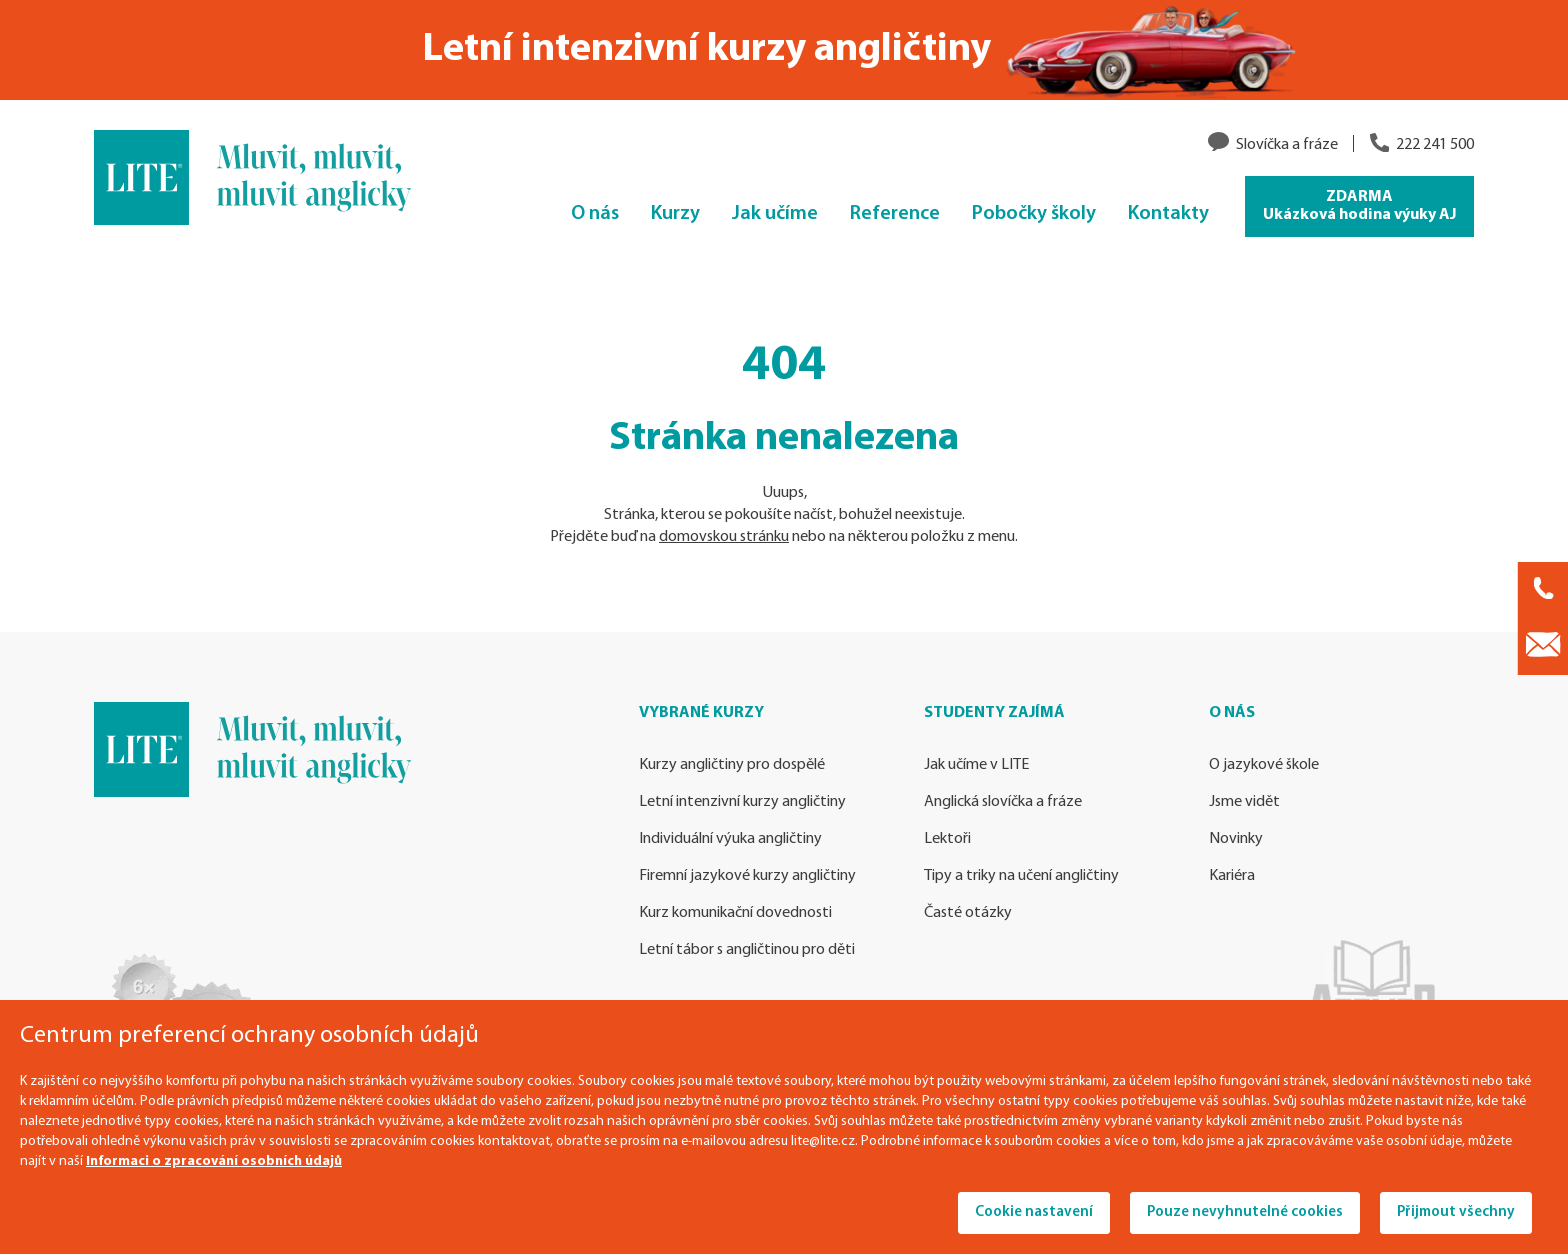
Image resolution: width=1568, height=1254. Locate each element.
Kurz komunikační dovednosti (735, 913)
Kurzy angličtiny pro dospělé (732, 765)
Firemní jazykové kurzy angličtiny (747, 876)
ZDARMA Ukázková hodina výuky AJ (1359, 206)
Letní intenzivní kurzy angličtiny (742, 802)
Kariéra (1232, 876)
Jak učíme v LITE (976, 765)
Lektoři (947, 839)
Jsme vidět (1244, 802)
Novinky (1236, 839)
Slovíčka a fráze (1287, 145)
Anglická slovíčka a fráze (1003, 802)
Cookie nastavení (1034, 1212)
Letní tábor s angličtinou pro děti (747, 950)
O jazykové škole (1264, 765)
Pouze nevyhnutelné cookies (1245, 1212)
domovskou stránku (724, 537)
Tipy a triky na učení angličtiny (1021, 876)
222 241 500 (1435, 145)
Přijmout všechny (1456, 1212)
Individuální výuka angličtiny (730, 839)
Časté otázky (968, 913)
